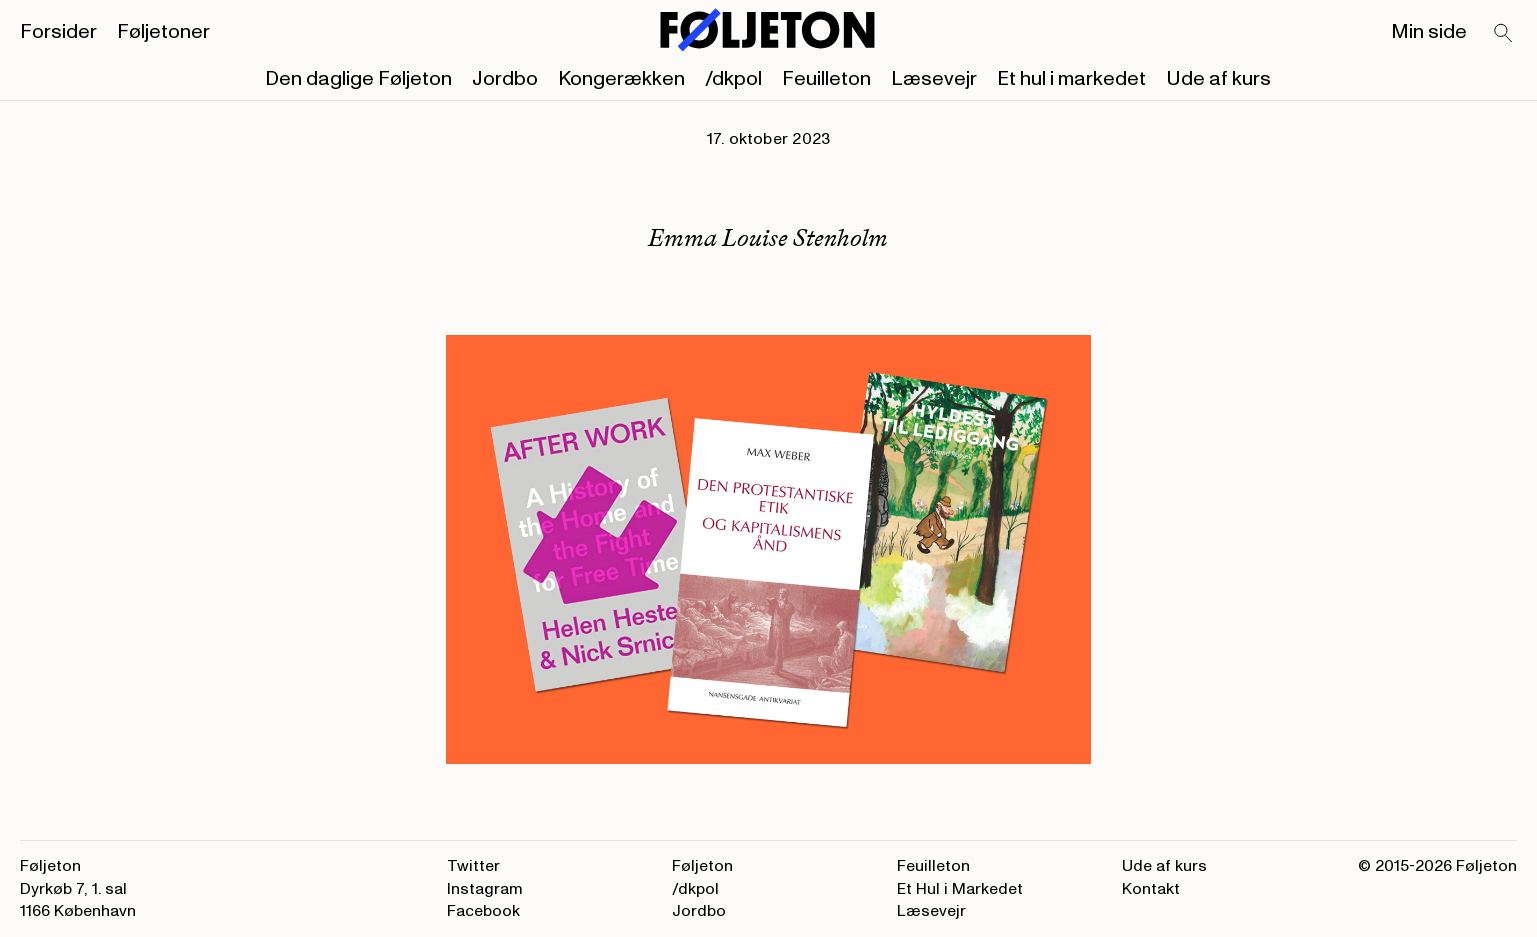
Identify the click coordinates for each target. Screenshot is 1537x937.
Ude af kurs (1218, 79)
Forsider (58, 32)
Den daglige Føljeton (358, 79)
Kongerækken (621, 79)
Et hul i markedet (1071, 79)
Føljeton (702, 866)
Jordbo (505, 79)
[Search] (1504, 34)
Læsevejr (934, 79)
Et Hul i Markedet (960, 889)
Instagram (485, 889)
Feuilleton (826, 79)
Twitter (473, 866)
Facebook (483, 911)
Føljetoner (163, 32)
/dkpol (733, 79)
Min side (1429, 32)
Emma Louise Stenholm (768, 237)
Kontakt (1151, 889)
